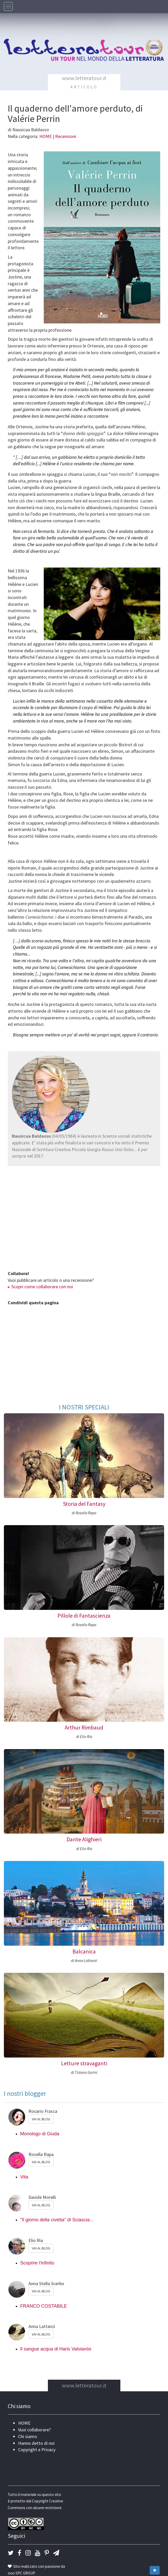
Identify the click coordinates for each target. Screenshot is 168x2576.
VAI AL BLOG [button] (41, 2119)
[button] (10, 2552)
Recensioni (65, 136)
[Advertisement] (84, 1221)
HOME (45, 136)
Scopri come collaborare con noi (42, 1287)
